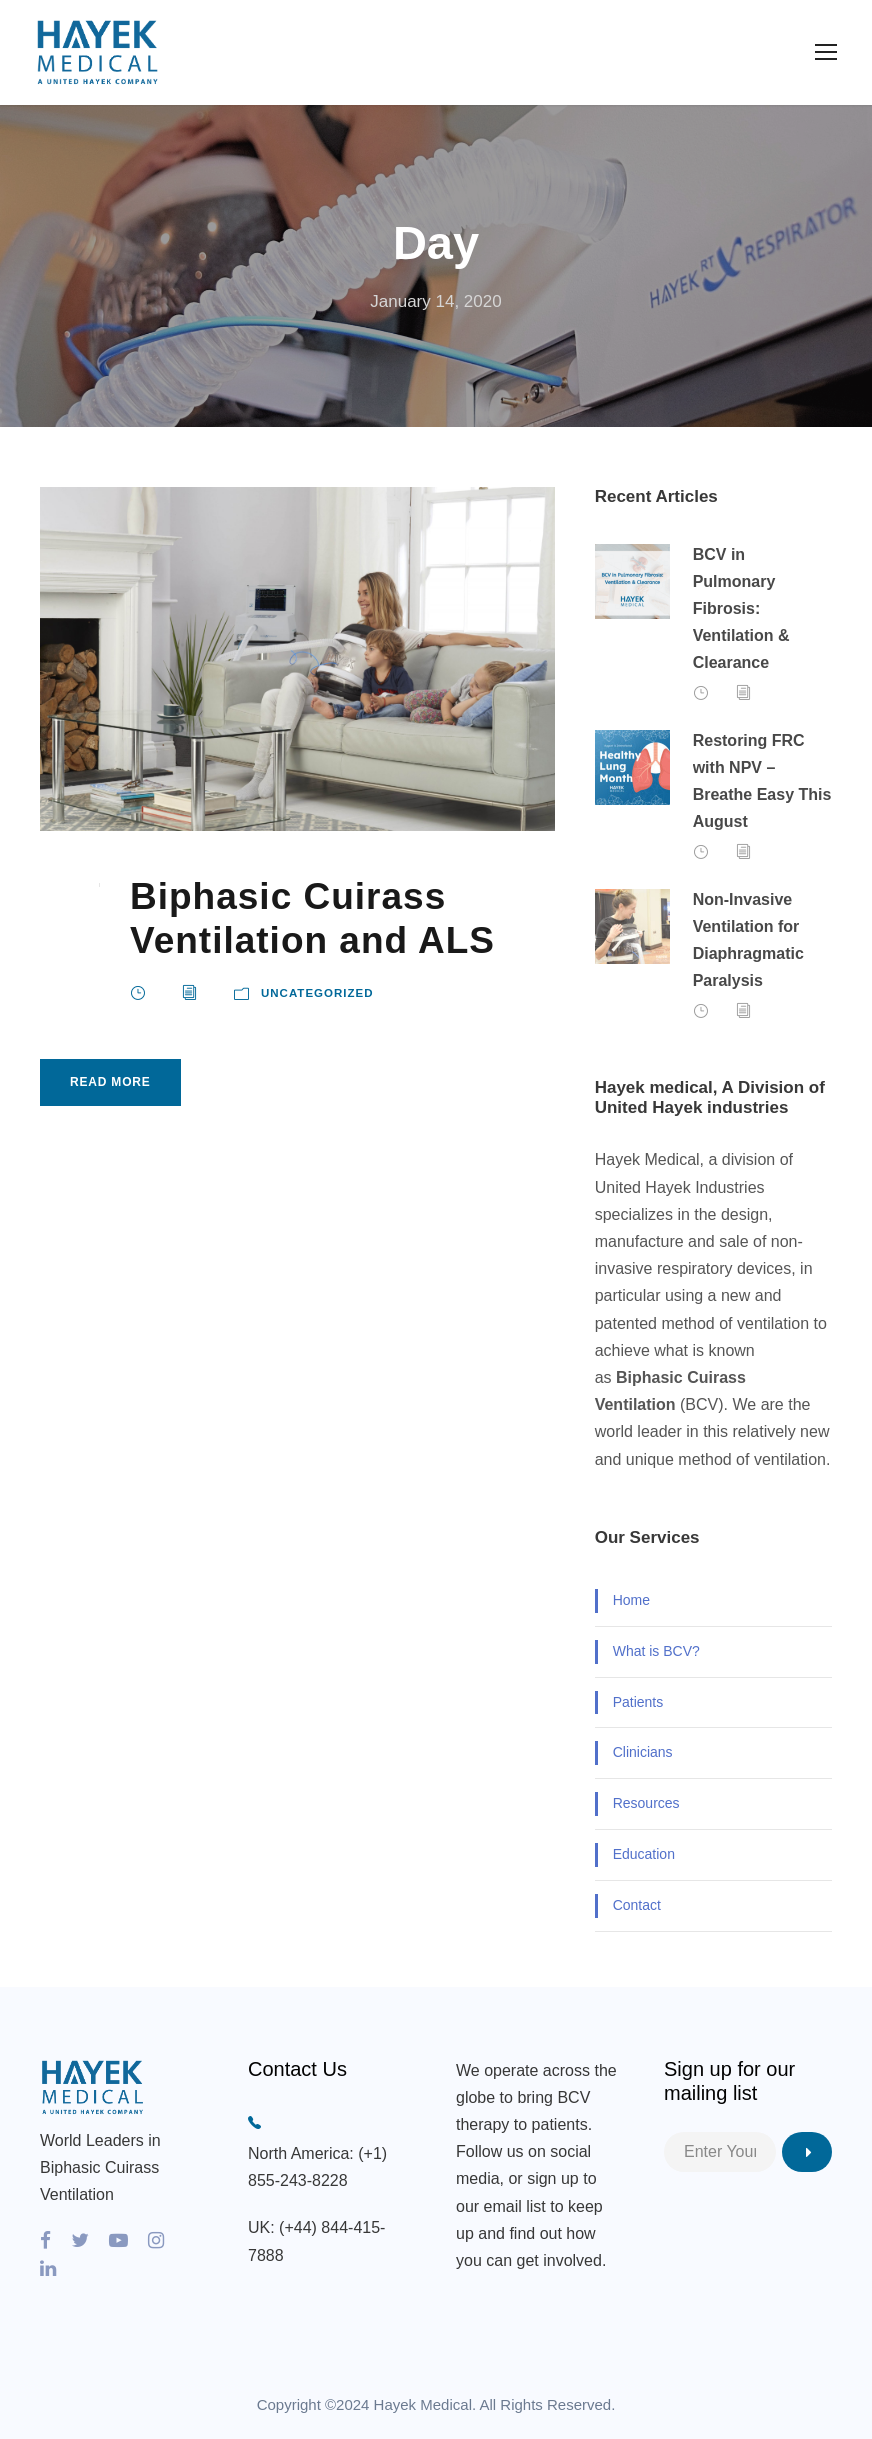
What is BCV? (656, 1651)
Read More (110, 1082)
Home (631, 1600)
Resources (646, 1803)
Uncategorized (317, 993)
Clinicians (643, 1752)
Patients (638, 1702)
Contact (637, 1905)
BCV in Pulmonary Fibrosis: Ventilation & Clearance (741, 609)
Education (644, 1854)
